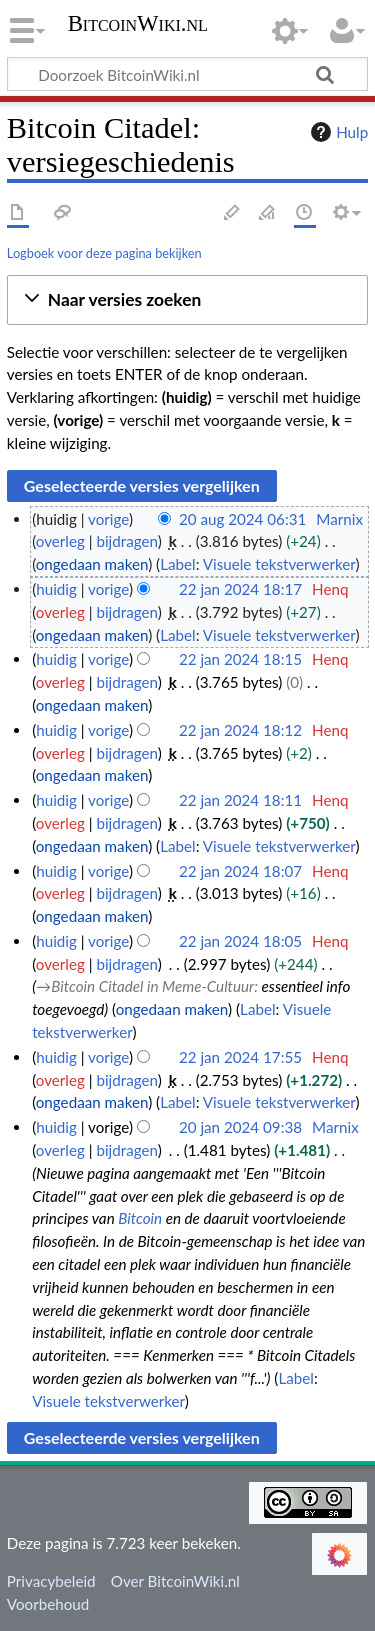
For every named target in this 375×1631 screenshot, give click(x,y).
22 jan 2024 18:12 (240, 730)
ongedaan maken (92, 564)
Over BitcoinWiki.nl (175, 1581)
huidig (56, 589)
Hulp (337, 132)
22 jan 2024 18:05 (240, 941)
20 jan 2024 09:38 (240, 1127)
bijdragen (126, 541)
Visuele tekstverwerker (279, 564)
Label (177, 564)
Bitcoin (140, 1218)
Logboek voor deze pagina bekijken (104, 253)
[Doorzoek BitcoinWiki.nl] (187, 74)
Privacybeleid (51, 1581)
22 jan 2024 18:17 (240, 589)
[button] (187, 300)
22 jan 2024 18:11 (240, 800)
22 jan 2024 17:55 (240, 1057)
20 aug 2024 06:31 (242, 519)
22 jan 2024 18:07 (240, 871)
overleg (60, 541)
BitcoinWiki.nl (138, 25)
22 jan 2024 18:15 (240, 659)
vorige (108, 519)
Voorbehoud (48, 1604)
